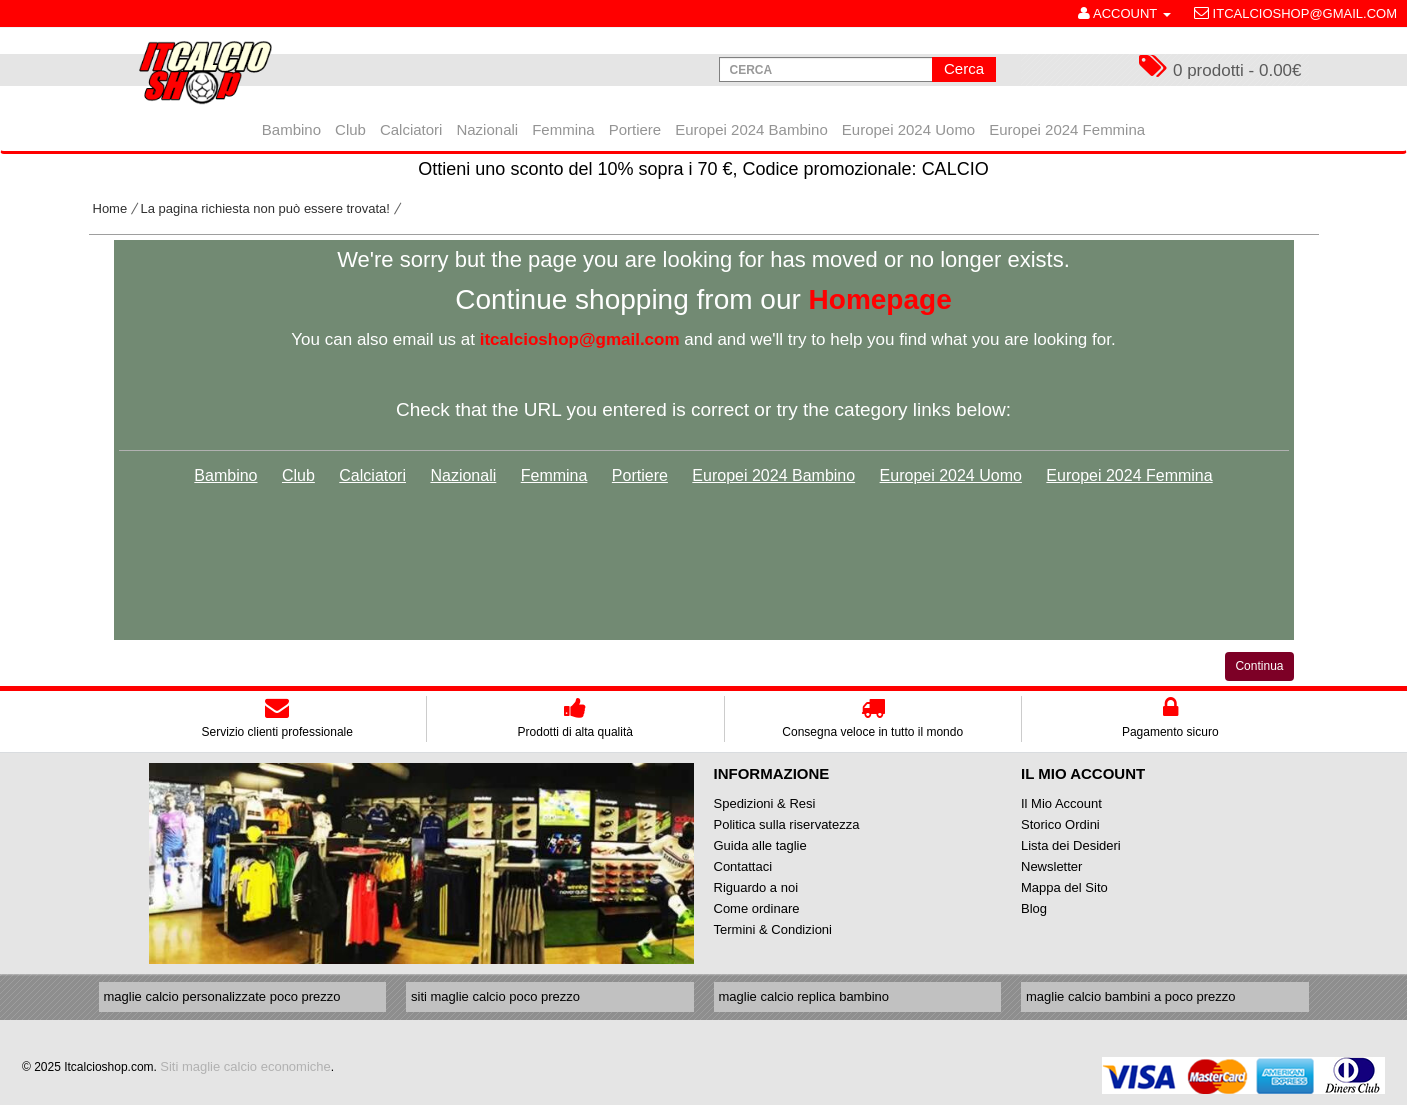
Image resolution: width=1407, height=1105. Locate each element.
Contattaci (743, 866)
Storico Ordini (1060, 824)
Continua (1259, 666)
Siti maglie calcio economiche (245, 1066)
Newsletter (1051, 866)
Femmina (554, 475)
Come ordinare (757, 908)
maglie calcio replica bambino (804, 996)
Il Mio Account (1061, 803)
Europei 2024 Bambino (773, 475)
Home (110, 208)
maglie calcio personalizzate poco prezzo (222, 996)
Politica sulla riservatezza (787, 824)
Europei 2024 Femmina (1129, 475)
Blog (1034, 908)
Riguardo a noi (756, 887)
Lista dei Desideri (1071, 845)
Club (298, 475)
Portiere (640, 475)
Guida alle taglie (760, 845)
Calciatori (372, 475)
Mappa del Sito (1064, 887)
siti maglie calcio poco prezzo (495, 996)
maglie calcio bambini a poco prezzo (1131, 996)
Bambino (225, 475)
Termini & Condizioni (773, 929)
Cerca (964, 68)
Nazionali (463, 475)
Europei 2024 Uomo (951, 475)
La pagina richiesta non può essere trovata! (265, 208)
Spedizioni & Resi (765, 803)
